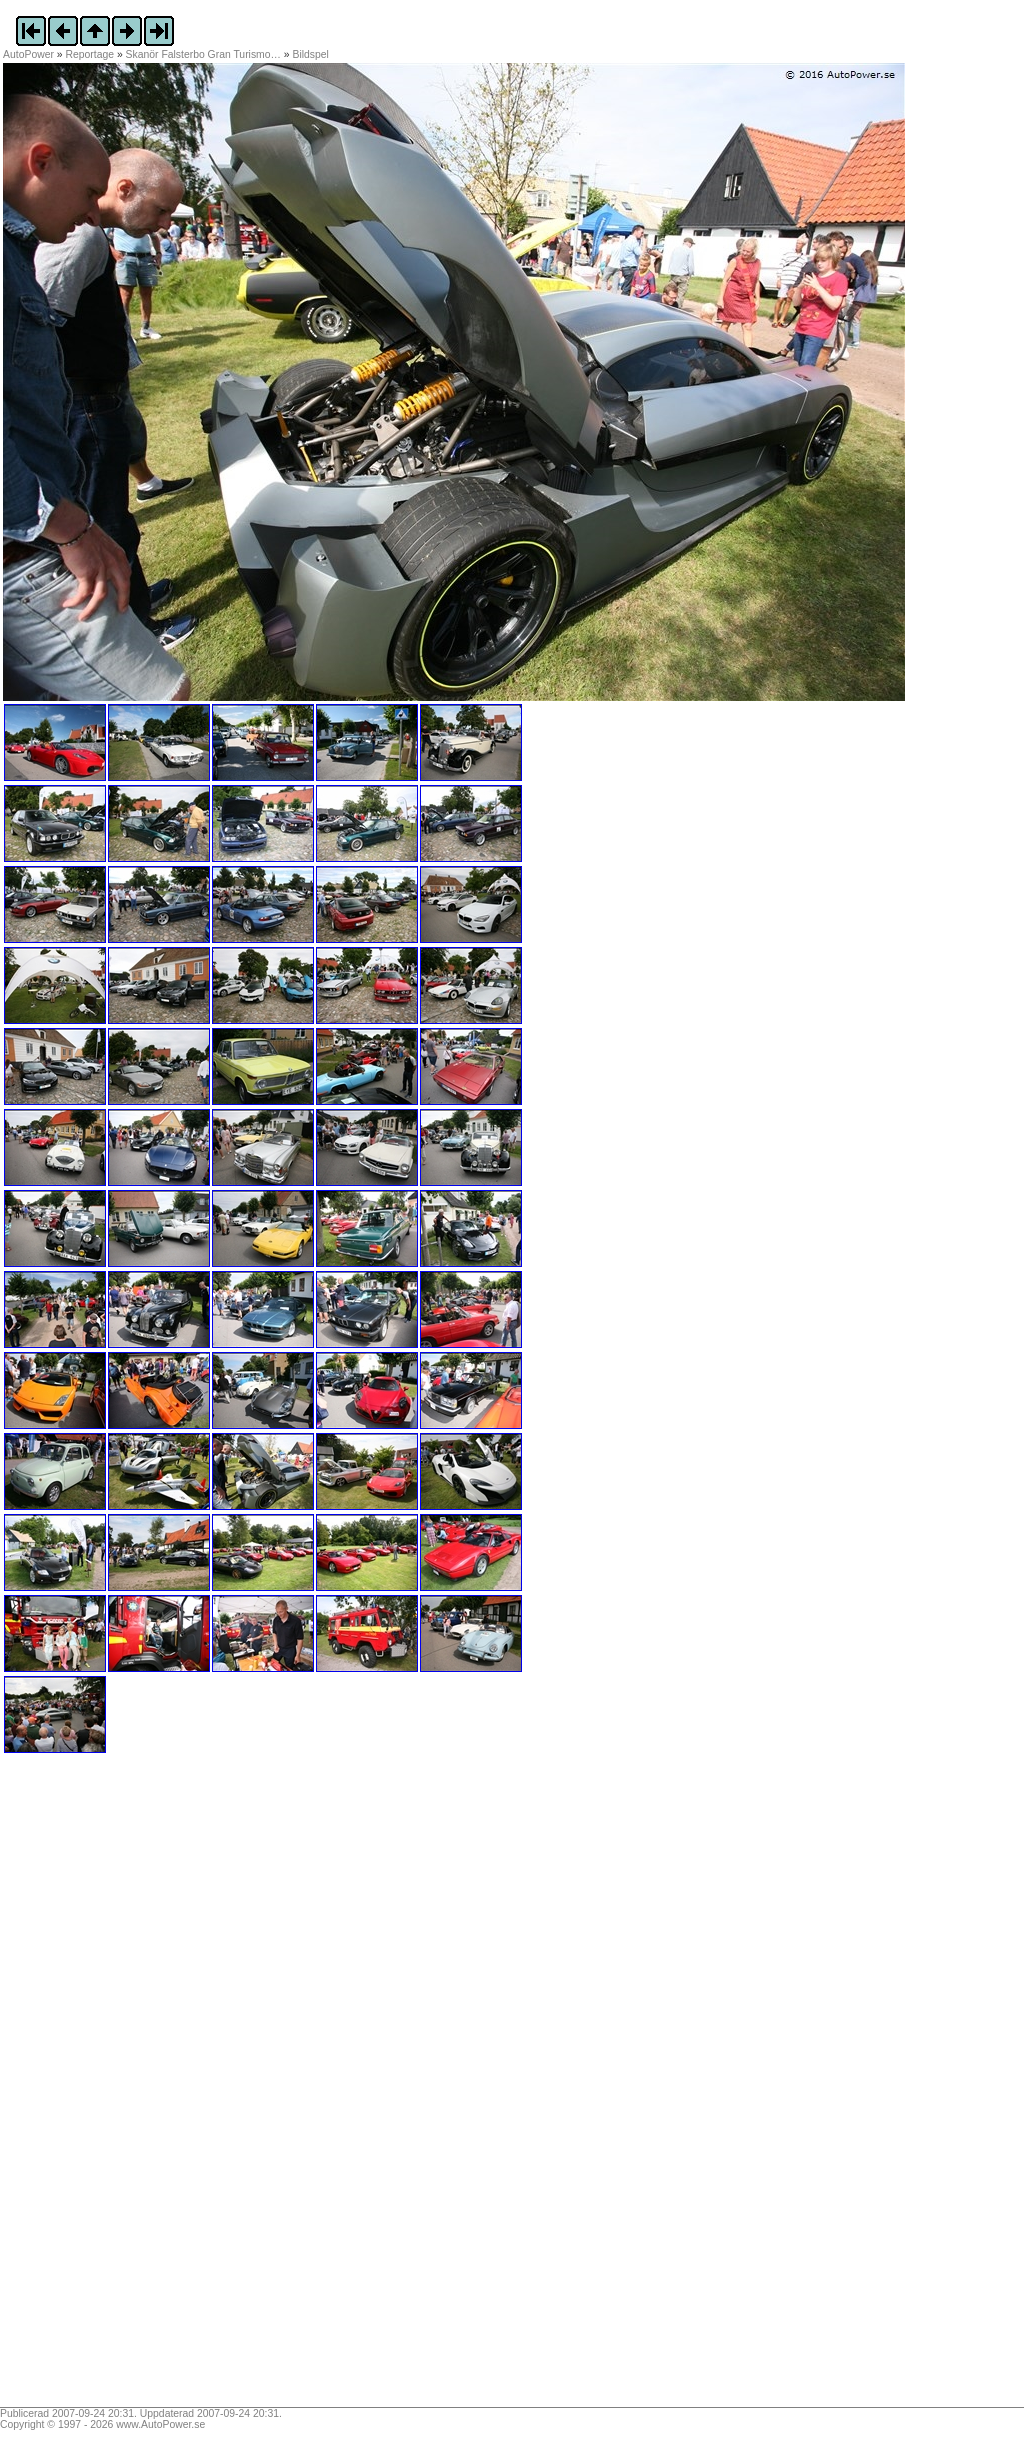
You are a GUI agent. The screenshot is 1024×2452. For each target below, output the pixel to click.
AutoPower (28, 54)
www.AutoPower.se (160, 2424)
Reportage (90, 54)
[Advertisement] (128, 2087)
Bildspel (311, 54)
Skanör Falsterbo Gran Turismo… (203, 54)
